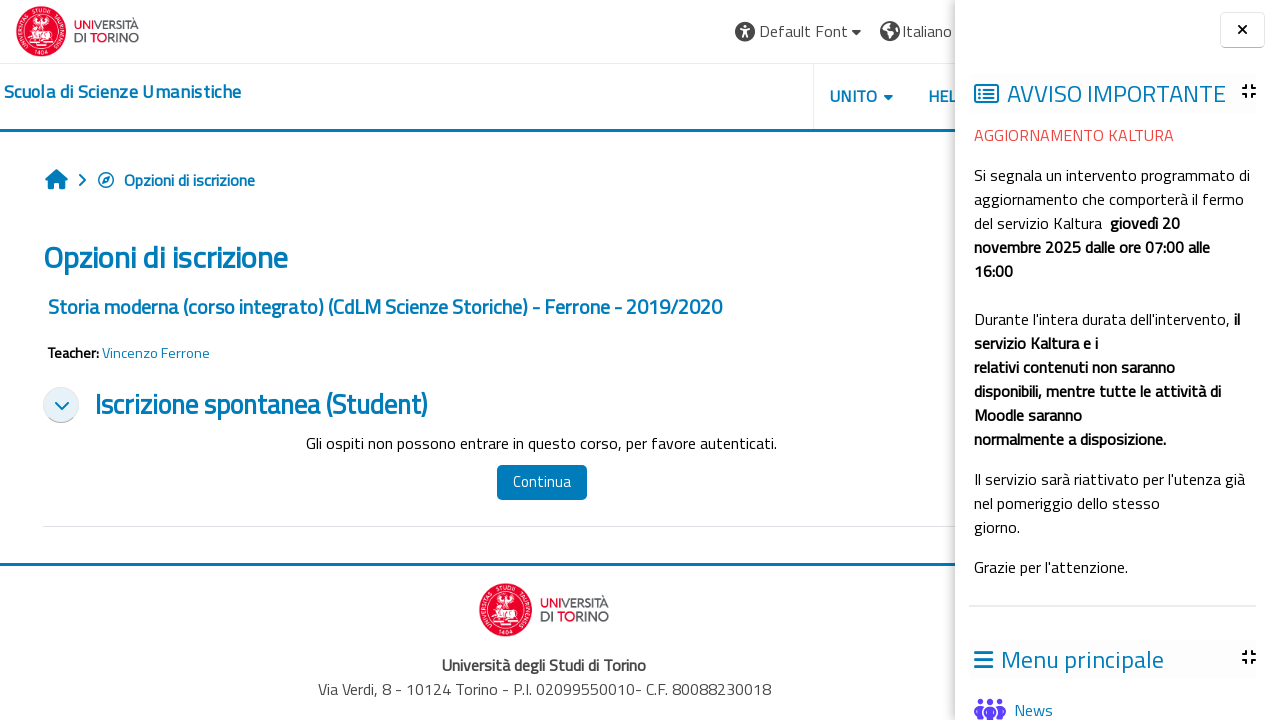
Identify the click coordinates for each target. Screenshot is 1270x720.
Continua (508, 481)
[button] (666, 31)
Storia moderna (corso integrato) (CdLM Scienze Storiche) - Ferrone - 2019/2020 (385, 306)
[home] (122, 92)
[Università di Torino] (77, 29)
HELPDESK (834, 96)
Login (905, 31)
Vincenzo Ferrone (156, 353)
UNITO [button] (721, 96)
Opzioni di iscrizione (175, 180)
